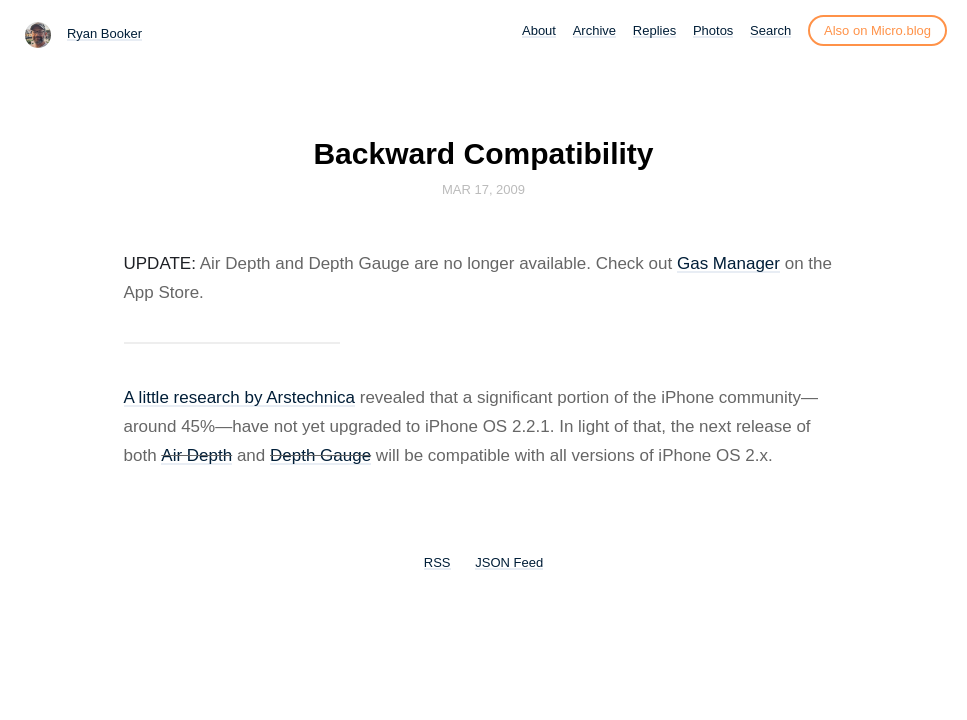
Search (770, 30)
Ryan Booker (104, 33)
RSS (437, 562)
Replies (654, 30)
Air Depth (196, 455)
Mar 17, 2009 (483, 189)
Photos (713, 30)
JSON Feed (509, 562)
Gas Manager (728, 263)
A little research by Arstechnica (240, 397)
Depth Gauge (320, 455)
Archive (594, 30)
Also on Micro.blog (877, 30)
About (539, 30)
